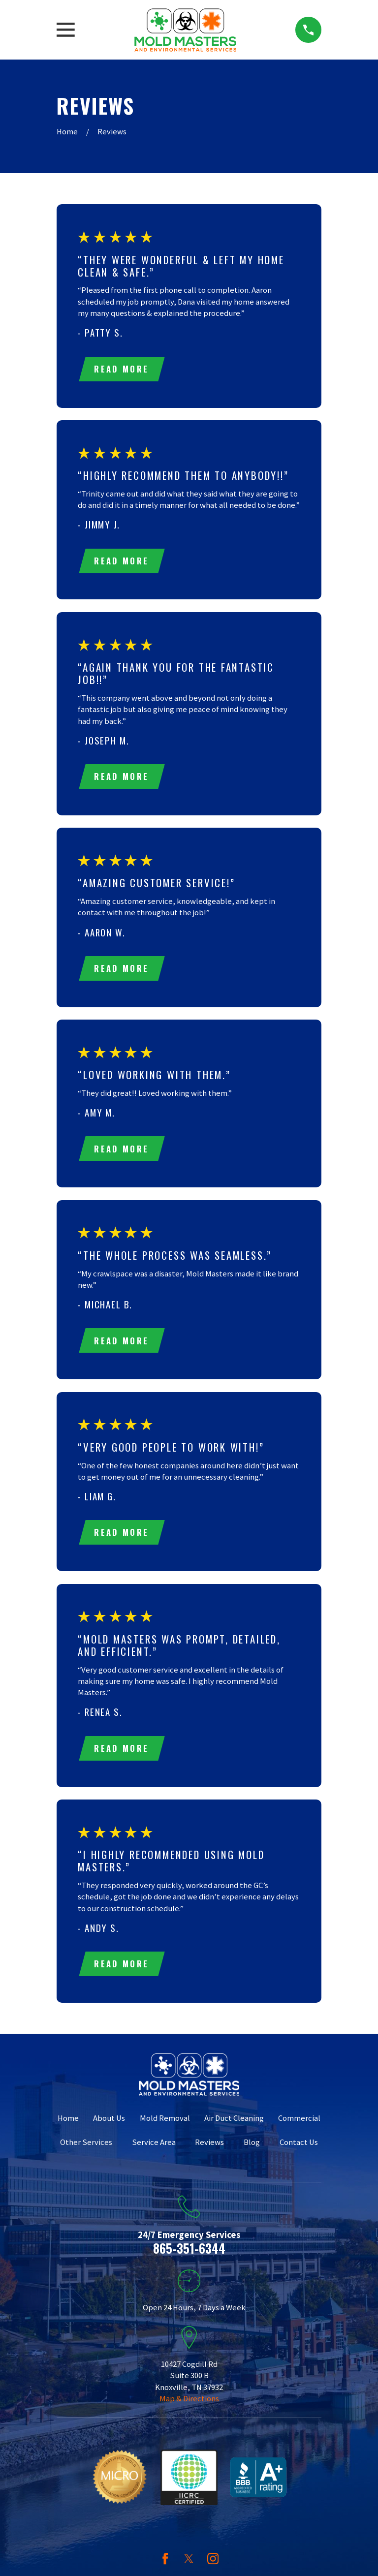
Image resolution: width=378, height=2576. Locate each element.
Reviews (209, 2148)
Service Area (154, 2148)
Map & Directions (189, 2404)
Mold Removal (165, 2124)
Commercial (299, 2124)
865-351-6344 (189, 2254)
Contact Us (299, 2148)
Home (68, 2124)
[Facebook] (165, 2564)
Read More (121, 369)
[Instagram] (213, 2564)
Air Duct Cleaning (234, 2124)
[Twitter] (188, 2564)
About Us (109, 2124)
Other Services (86, 2148)
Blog (252, 2148)
